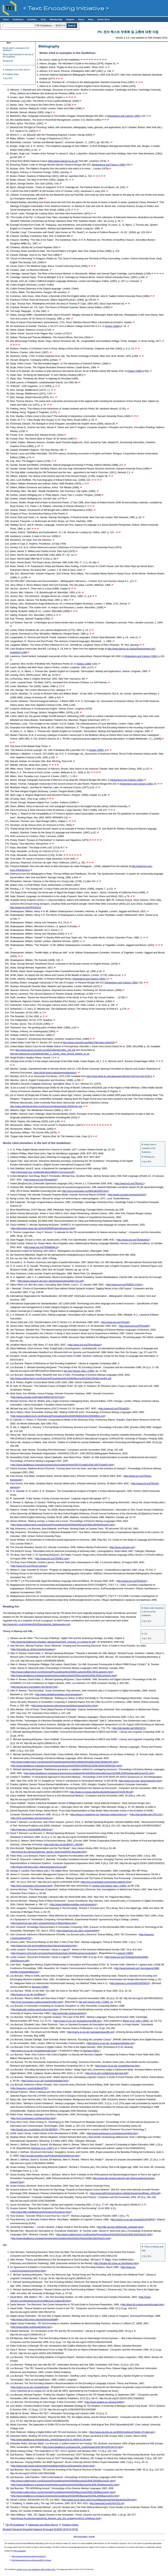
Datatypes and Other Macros (17, 70)
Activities (32, 19)
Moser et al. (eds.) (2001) (136, 2020)
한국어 (67, 2529)
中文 (75, 2529)
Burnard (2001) (91, 2050)
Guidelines (18, 19)
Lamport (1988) (124, 1953)
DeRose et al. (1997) (42, 2148)
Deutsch (17, 2529)
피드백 (91, 2537)
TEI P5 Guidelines (14, 2524)
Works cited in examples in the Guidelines (16, 49)
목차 (10, 78)
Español (28, 2529)
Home (6, 19)
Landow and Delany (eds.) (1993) (109, 1885)
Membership (56, 19)
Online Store (103, 19)
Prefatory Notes (12, 74)
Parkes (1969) (112, 326)
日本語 (57, 2529)
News (91, 19)
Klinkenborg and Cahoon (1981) (124, 116)
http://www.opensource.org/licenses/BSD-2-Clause (31, 2560)
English (7, 2529)
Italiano (38, 2529)
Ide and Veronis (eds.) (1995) (79, 1371)
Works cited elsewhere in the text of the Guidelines (18, 55)
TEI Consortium (80, 2537)
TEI (145, 1634)
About (81, 19)
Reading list (8, 61)
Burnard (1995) (40, 1987)
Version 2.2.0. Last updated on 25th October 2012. (36, 2569)
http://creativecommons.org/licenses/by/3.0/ (29, 2556)
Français (48, 2529)
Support (70, 19)
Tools (43, 19)
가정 (5, 78)
